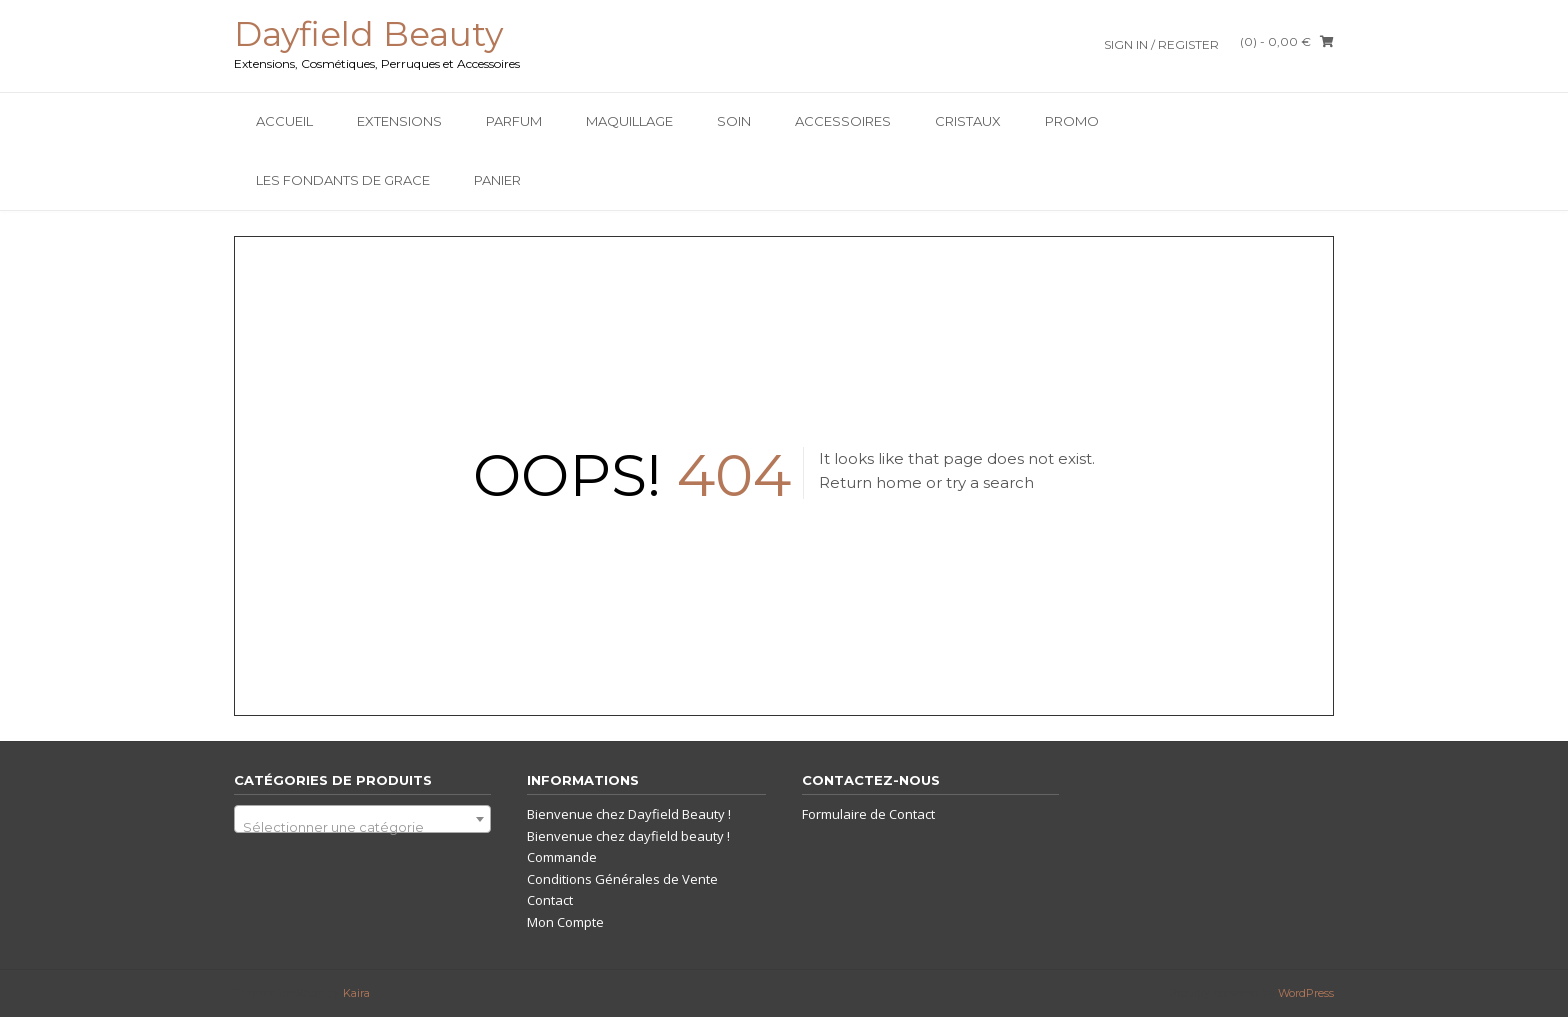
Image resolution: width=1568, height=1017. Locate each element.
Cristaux (968, 121)
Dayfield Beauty (368, 34)
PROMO (1072, 121)
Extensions (399, 121)
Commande (562, 857)
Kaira (356, 993)
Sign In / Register (1161, 44)
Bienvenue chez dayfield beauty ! (628, 836)
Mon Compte (565, 922)
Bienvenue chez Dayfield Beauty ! (629, 814)
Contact (550, 900)
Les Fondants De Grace (343, 180)
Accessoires (843, 121)
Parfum (514, 121)
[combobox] (362, 819)
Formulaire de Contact (868, 814)
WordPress (1306, 993)
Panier (497, 180)
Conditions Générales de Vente (622, 879)
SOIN (734, 121)
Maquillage (629, 121)
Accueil (284, 121)
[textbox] (362, 826)
